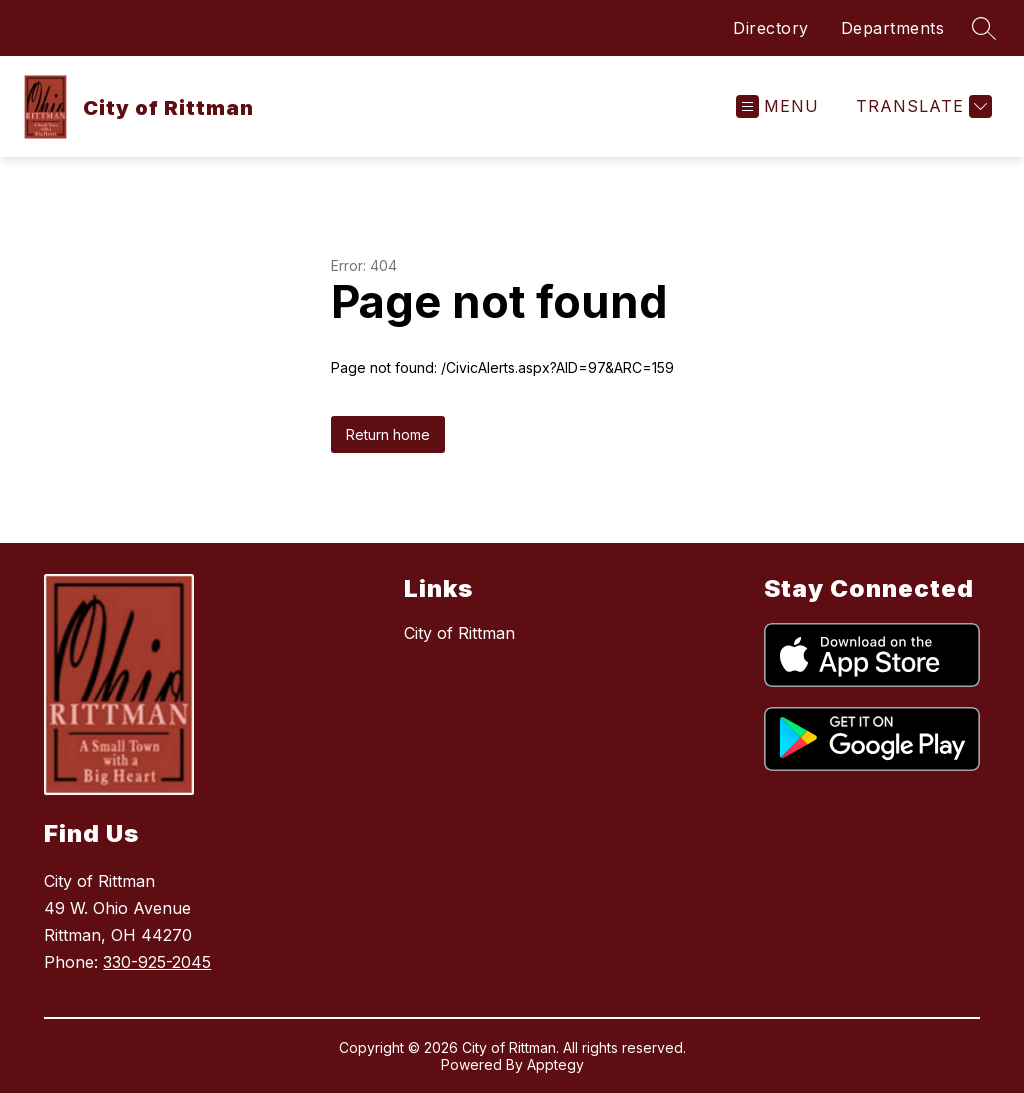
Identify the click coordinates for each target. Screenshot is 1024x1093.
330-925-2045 (157, 962)
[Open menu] (777, 106)
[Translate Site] (921, 106)
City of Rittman (459, 633)
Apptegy (555, 1064)
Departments (893, 28)
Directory (771, 28)
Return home (388, 434)
